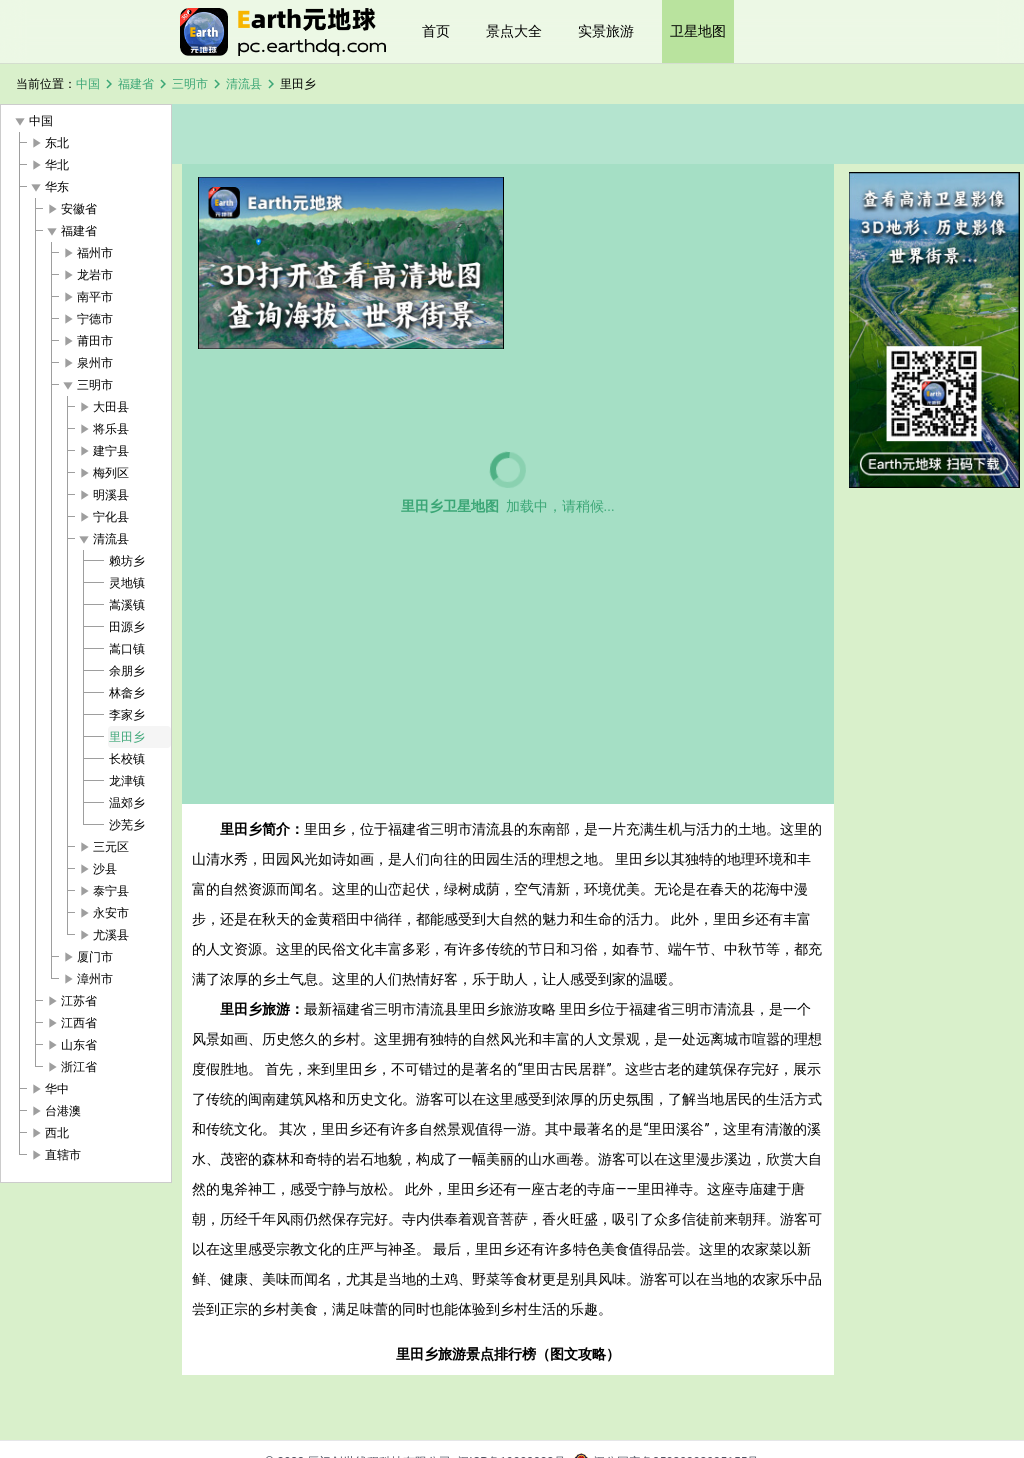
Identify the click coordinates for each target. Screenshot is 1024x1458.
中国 (88, 84)
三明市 (190, 84)
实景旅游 (606, 31)
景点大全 (514, 31)
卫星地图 (698, 31)
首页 (436, 31)
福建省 (136, 84)
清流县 (244, 84)
